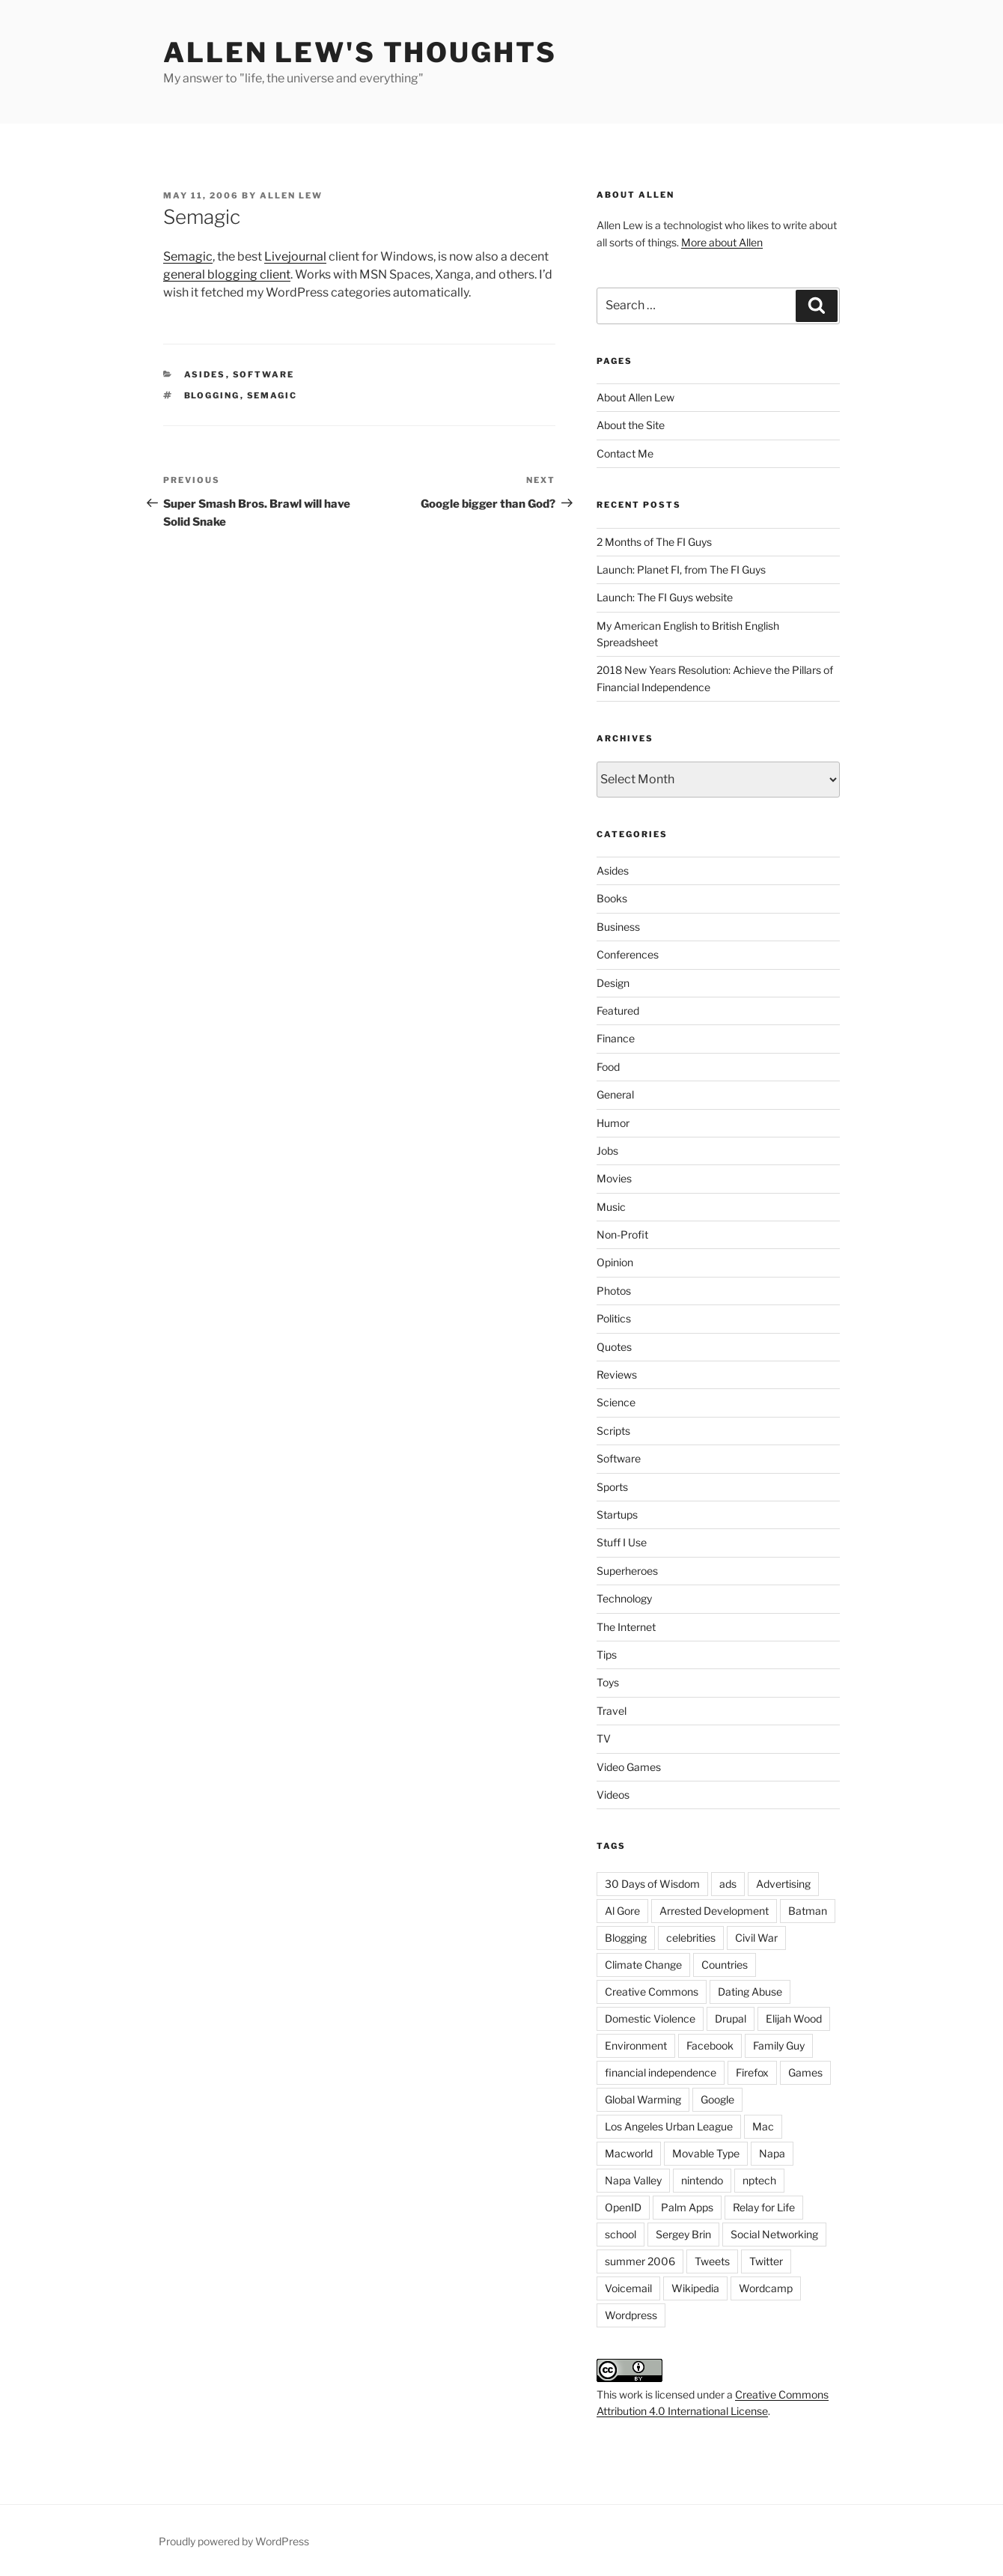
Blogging (212, 395)
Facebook (710, 2045)
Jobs (607, 1150)
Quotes (614, 1346)
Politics (614, 1318)
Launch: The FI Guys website (665, 597)
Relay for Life (764, 2207)
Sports (612, 1486)
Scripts (613, 1430)
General (615, 1094)
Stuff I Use (622, 1542)
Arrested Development (714, 1910)
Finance (616, 1038)
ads (728, 1883)
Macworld (629, 2153)
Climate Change (643, 1964)
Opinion (615, 1262)
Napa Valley (633, 2180)
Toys (608, 1682)
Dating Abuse (750, 1991)
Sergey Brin (683, 2234)
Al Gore (622, 1910)
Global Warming (643, 2099)
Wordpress (631, 2315)
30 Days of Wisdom (652, 1883)
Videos (613, 1794)
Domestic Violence (650, 2018)
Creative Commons (651, 1991)
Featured (618, 1010)
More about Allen (722, 242)
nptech (759, 2180)
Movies (614, 1178)
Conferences (628, 954)
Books (612, 898)
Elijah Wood (794, 2018)
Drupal (730, 2018)
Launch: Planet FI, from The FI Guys (681, 569)
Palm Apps (687, 2207)
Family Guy (779, 2045)
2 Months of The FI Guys (654, 541)
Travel (612, 1710)
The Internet (626, 1626)
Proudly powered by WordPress (234, 2541)
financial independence (660, 2072)
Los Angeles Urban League (669, 2126)
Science (616, 1402)
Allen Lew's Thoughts (360, 52)
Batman (807, 1910)
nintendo (702, 2180)
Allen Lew (291, 195)
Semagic (188, 256)
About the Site (631, 425)
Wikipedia (695, 2288)
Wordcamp (766, 2288)
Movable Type (706, 2153)
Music (611, 1206)
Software (264, 374)
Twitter (766, 2261)
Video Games (629, 1767)
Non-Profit (622, 1234)
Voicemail (628, 2288)
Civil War (756, 1937)
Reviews (617, 1374)
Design (613, 982)
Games (805, 2072)
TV (604, 1738)
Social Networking (774, 2234)
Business (618, 926)
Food (608, 1066)
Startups (617, 1514)
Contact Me (625, 453)
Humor (613, 1123)
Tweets (712, 2261)
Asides (205, 374)
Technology (624, 1598)
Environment (636, 2045)
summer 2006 (640, 2261)
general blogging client (226, 274)
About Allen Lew (635, 397)
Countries (724, 1964)
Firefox (752, 2072)
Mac (763, 2126)
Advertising (783, 1883)
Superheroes (627, 1570)
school (620, 2234)
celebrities (691, 1937)
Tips (607, 1654)
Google (717, 2099)
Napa (772, 2153)
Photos (614, 1290)
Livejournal (295, 256)
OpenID (623, 2207)
